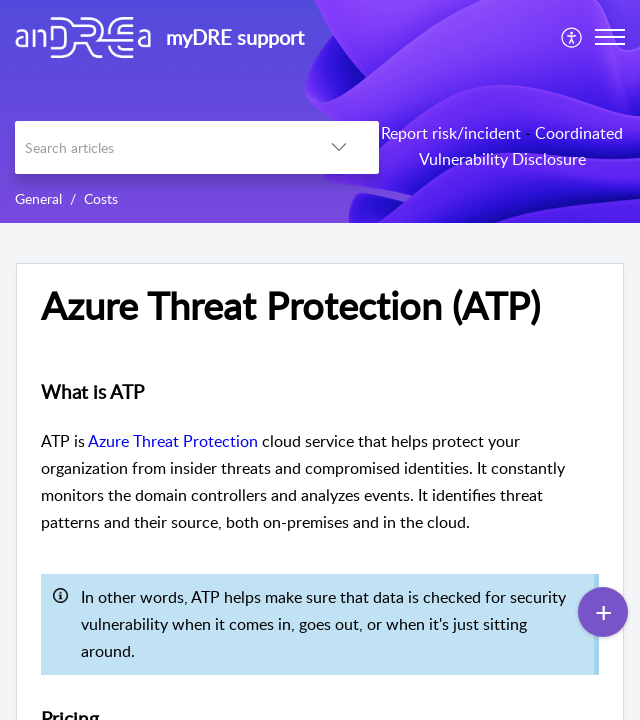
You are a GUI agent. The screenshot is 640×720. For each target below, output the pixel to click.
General (38, 198)
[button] (572, 37)
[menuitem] (572, 37)
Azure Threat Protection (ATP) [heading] (290, 306)
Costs (101, 198)
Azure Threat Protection (173, 441)
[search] (157, 147)
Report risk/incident (451, 133)
